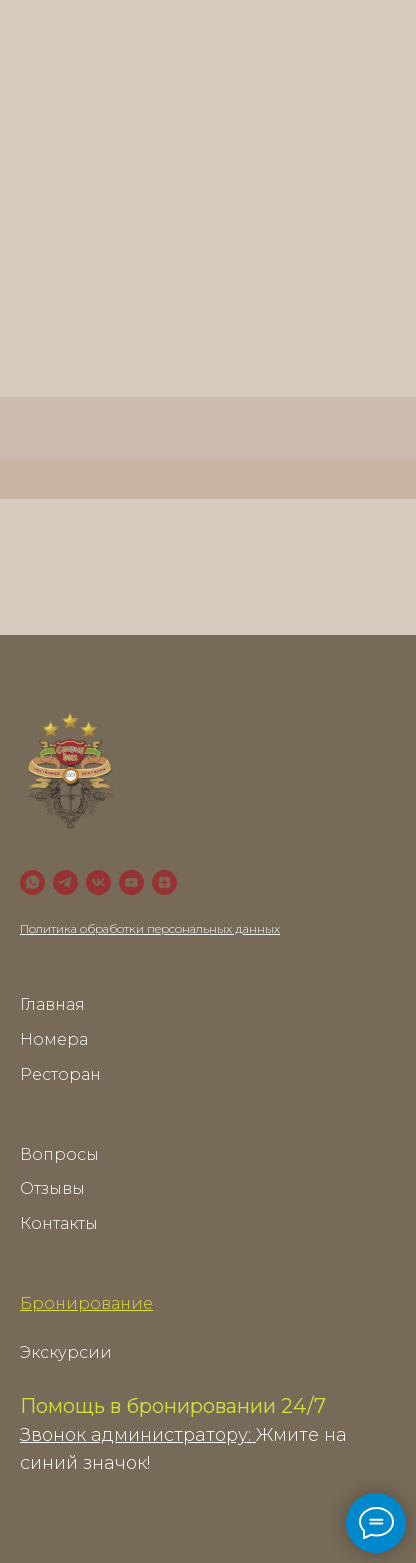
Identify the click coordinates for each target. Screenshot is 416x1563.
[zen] (164, 882)
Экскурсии (66, 1352)
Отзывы (52, 1188)
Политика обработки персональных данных (150, 928)
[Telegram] (65, 882)
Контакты (59, 1223)
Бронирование (86, 1303)
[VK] (98, 882)
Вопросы (59, 1154)
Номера (54, 1039)
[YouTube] (131, 882)
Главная (52, 1004)
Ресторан (60, 1074)
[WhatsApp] (32, 882)
